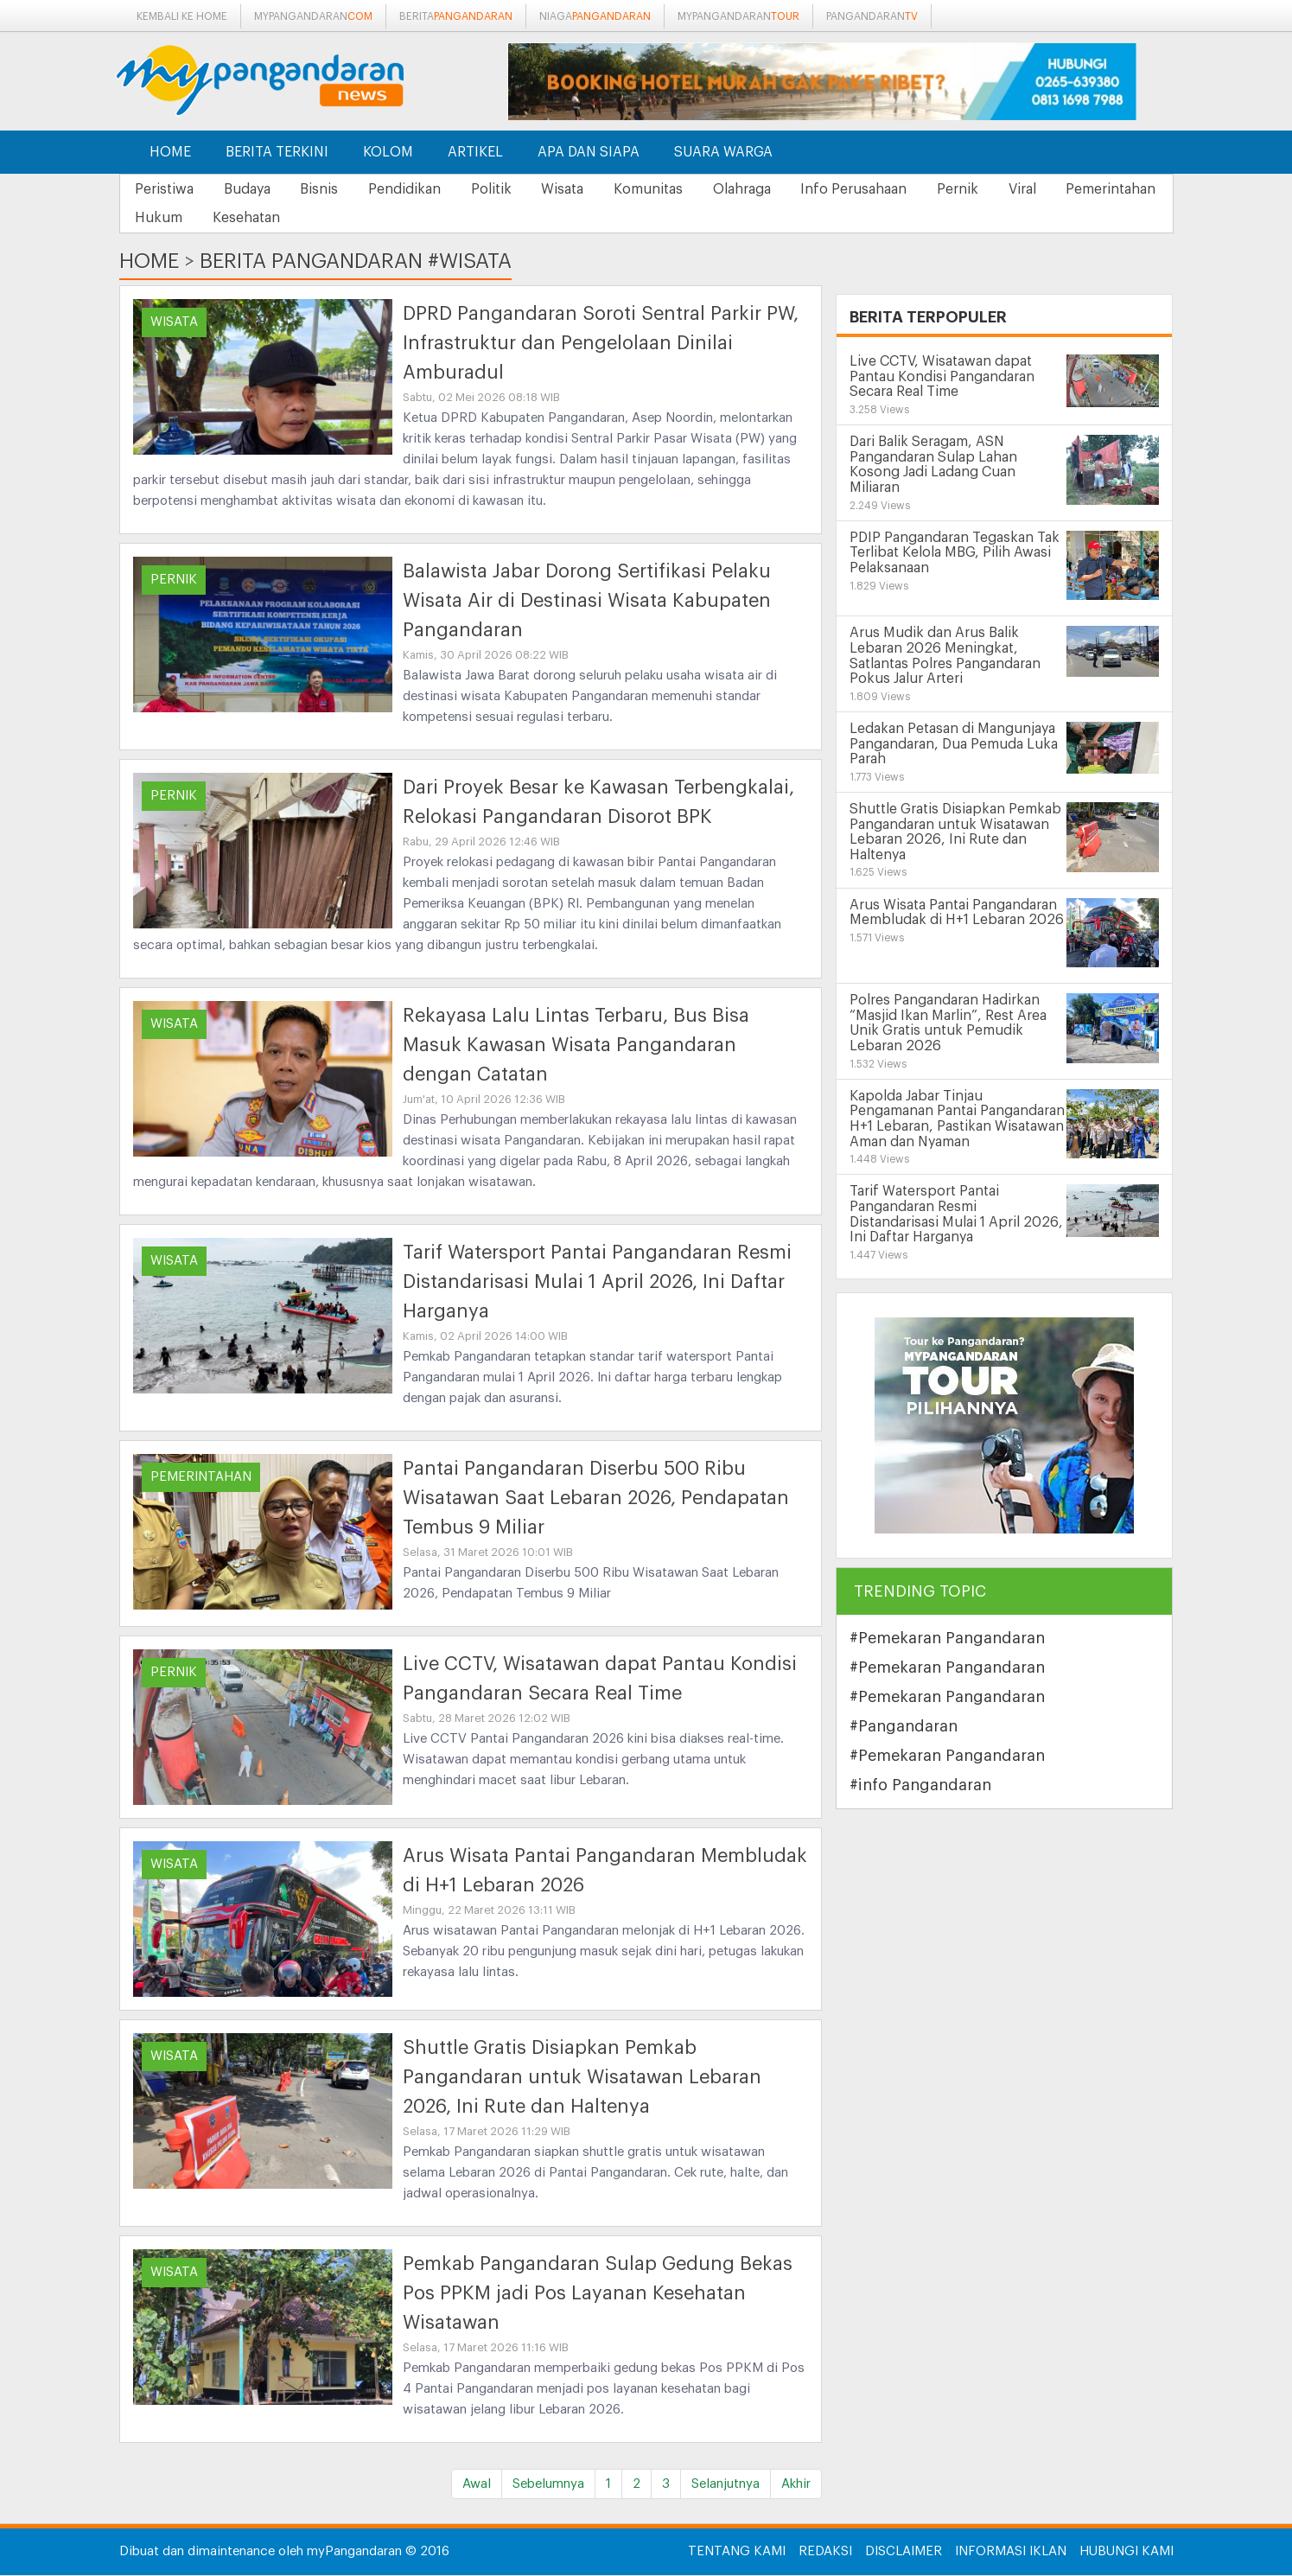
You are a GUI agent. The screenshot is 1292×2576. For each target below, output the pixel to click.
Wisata (592, 189)
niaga (595, 16)
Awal (476, 2484)
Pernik (1009, 189)
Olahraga (782, 189)
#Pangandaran (904, 1727)
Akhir (796, 2484)
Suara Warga (723, 152)
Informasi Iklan (1010, 2552)
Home (170, 152)
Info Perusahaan (900, 189)
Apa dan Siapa (589, 152)
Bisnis (333, 189)
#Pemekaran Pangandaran (947, 1639)
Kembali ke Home (182, 16)
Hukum (286, 219)
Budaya (255, 189)
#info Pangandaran (920, 1786)
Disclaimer (903, 2552)
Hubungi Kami (1126, 2552)
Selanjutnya (725, 2484)
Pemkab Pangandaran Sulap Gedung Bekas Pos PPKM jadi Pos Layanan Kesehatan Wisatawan (597, 2294)
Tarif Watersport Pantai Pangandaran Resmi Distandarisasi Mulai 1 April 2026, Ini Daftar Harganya (597, 1283)
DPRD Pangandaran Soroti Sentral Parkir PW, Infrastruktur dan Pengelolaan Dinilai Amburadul (601, 344)
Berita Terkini (277, 152)
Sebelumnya (548, 2484)
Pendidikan (423, 189)
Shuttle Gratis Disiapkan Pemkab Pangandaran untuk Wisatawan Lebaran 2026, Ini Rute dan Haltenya (582, 2078)
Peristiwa (166, 189)
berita (455, 16)
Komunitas (683, 189)
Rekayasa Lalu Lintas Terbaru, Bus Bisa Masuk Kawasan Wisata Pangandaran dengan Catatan (576, 1046)
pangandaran (872, 16)
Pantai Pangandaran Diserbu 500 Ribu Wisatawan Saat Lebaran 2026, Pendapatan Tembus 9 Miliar (596, 1499)
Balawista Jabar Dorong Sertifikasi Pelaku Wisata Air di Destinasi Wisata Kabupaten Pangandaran (587, 602)
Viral (1079, 189)
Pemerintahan (182, 219)
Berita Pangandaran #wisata (356, 262)
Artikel (475, 152)
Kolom (388, 152)
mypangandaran (313, 16)
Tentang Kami (737, 2552)
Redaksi (825, 2552)
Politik (515, 189)
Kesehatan (379, 219)
